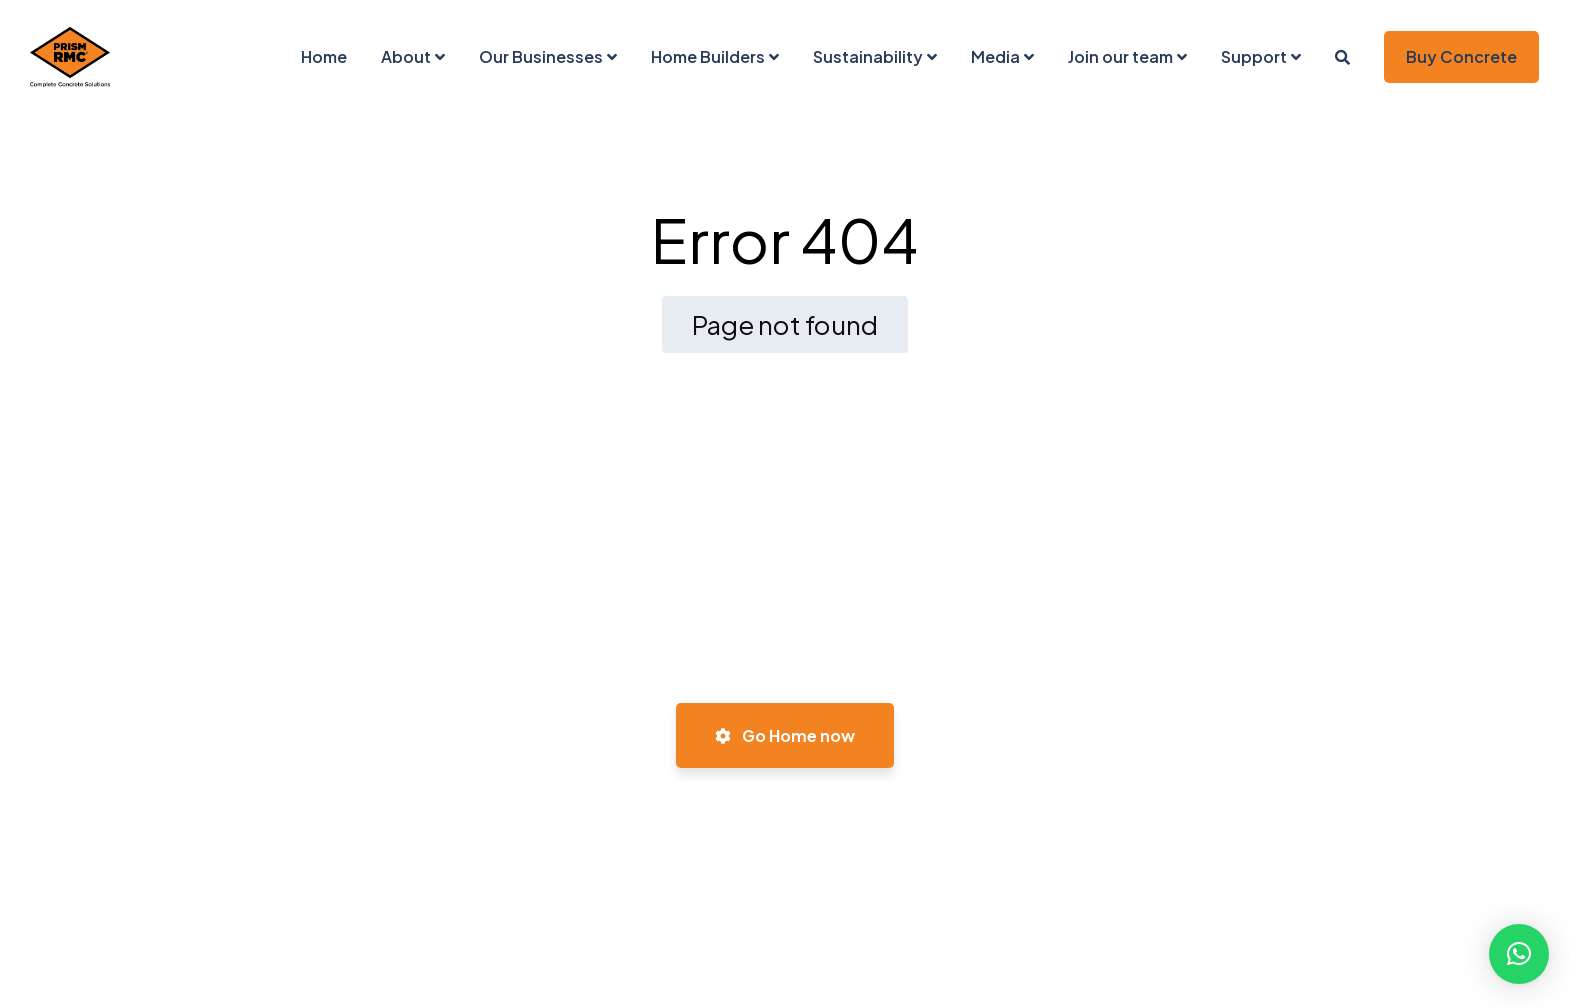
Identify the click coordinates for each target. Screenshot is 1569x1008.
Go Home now (785, 735)
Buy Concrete (1461, 56)
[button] (1519, 954)
